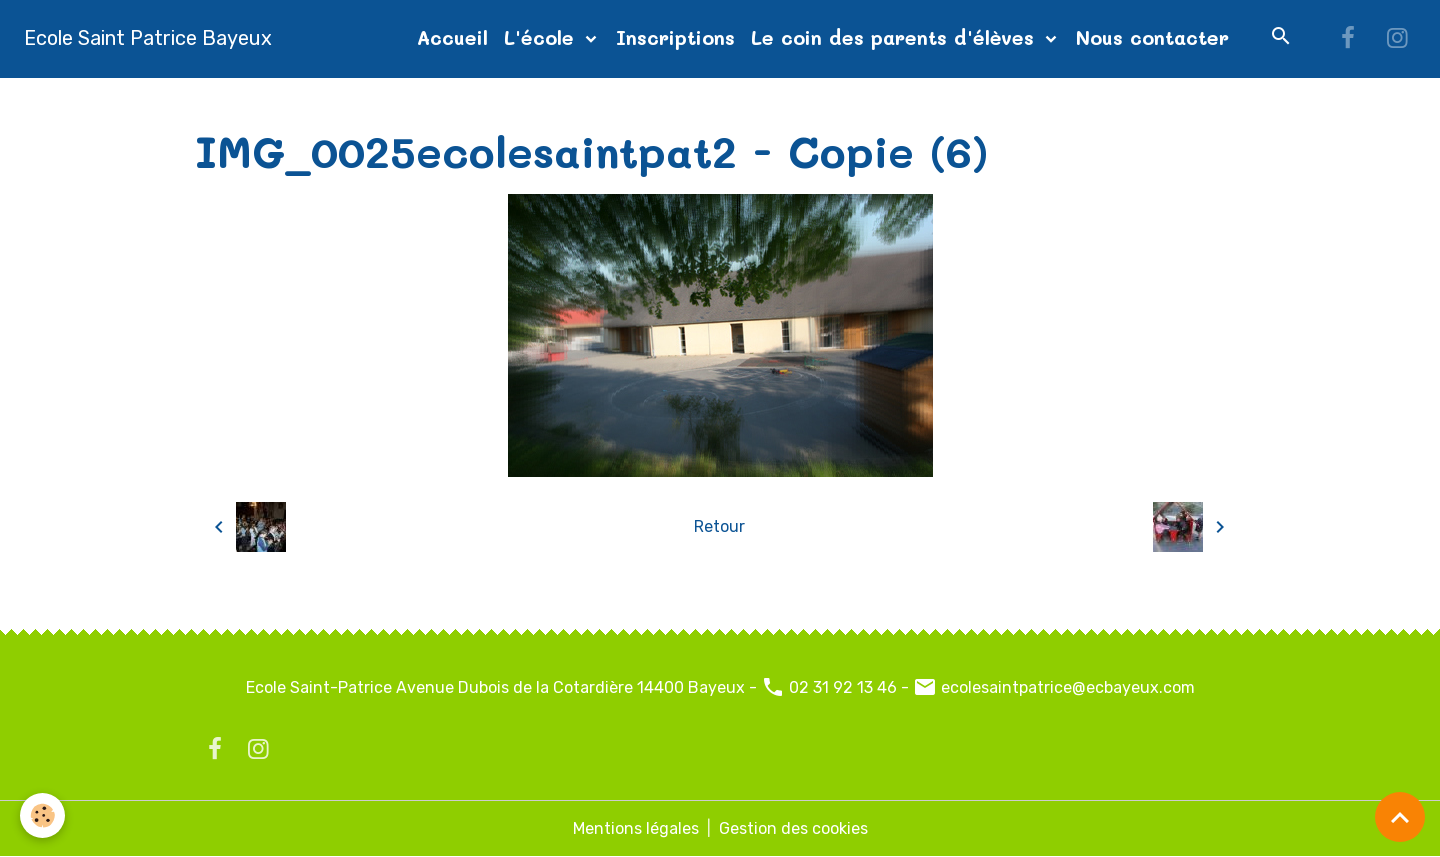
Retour (719, 526)
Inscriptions (675, 37)
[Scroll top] (1400, 817)
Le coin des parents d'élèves (896, 37)
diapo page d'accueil (479, 101)
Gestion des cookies (793, 828)
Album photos (327, 101)
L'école (542, 37)
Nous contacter (1152, 37)
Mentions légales (636, 828)
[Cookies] (42, 815)
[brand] (148, 38)
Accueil (452, 37)
